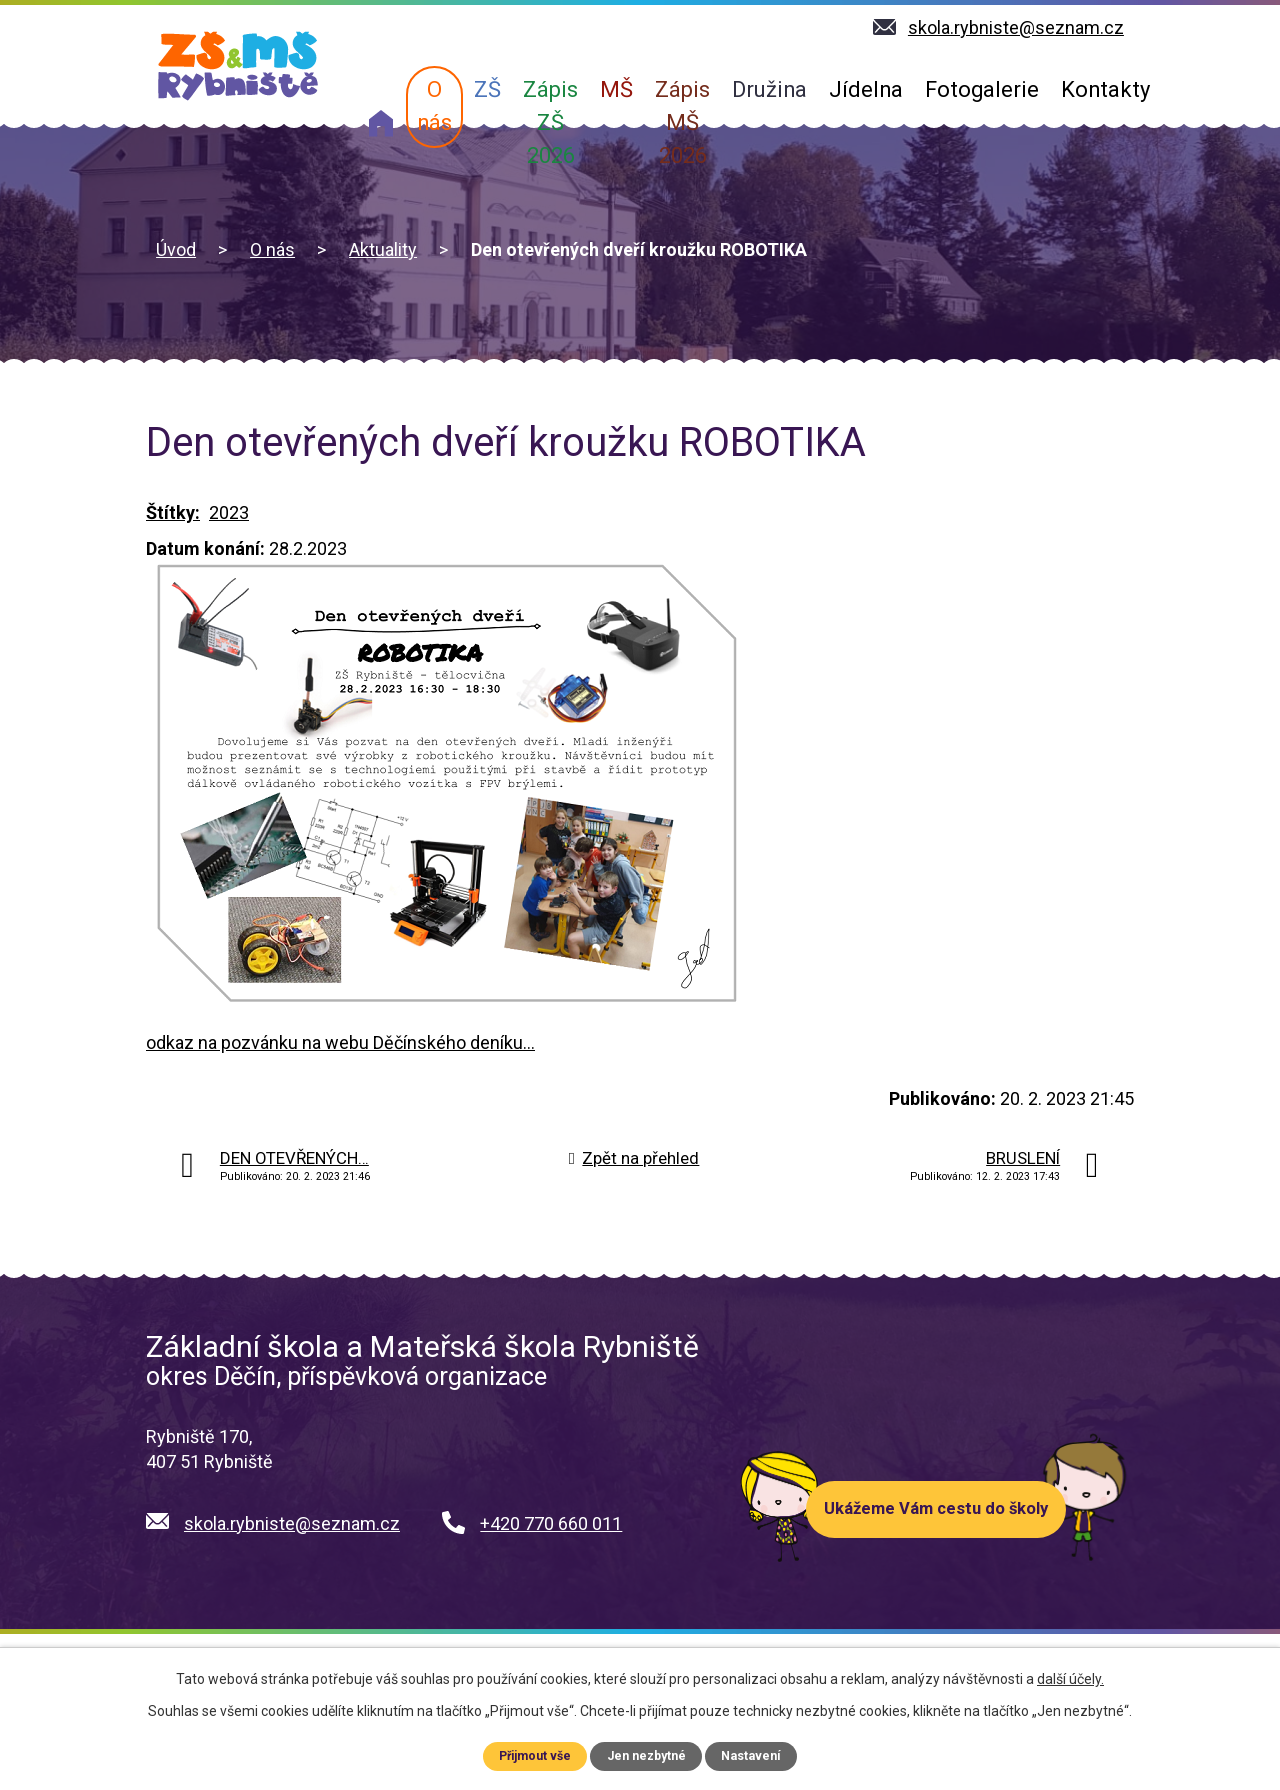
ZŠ (487, 89)
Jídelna (866, 89)
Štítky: (173, 512)
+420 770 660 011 (551, 1523)
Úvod (381, 123)
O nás (434, 106)
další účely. (1070, 1679)
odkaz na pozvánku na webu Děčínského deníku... (340, 1042)
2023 (229, 512)
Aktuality (383, 249)
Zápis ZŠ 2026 (550, 122)
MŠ (616, 89)
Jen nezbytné (647, 1755)
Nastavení (753, 1755)
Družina (769, 89)
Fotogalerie (982, 89)
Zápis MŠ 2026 (682, 122)
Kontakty (1105, 89)
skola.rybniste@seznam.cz (292, 1523)
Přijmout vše (534, 1755)
